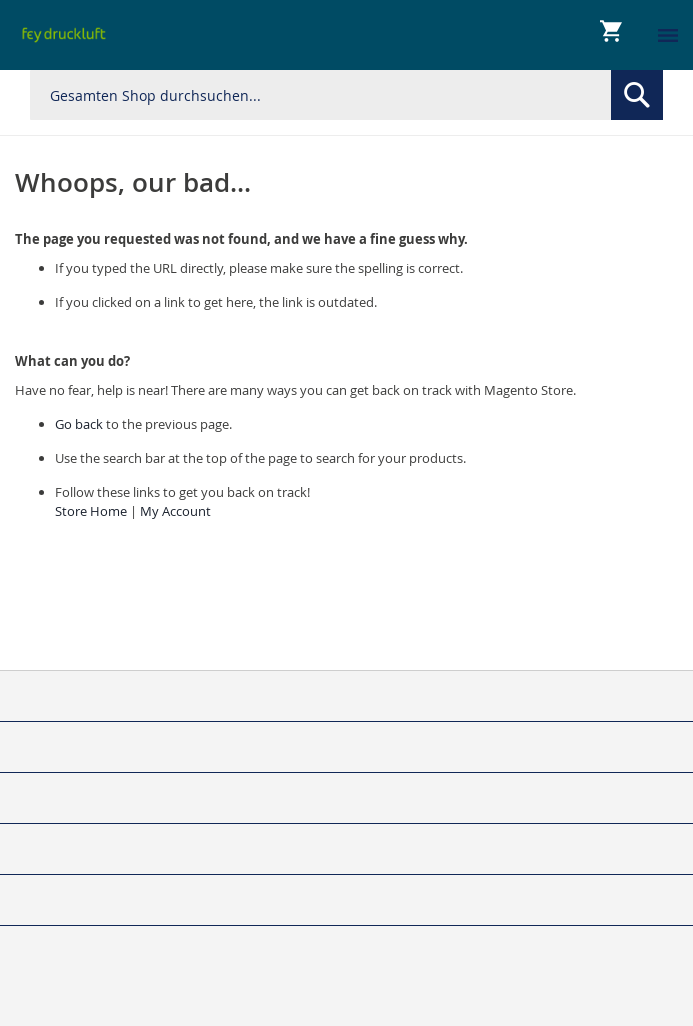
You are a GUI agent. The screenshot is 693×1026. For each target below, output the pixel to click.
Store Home (91, 511)
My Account (175, 511)
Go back (79, 424)
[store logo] (64, 35)
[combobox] (346, 95)
